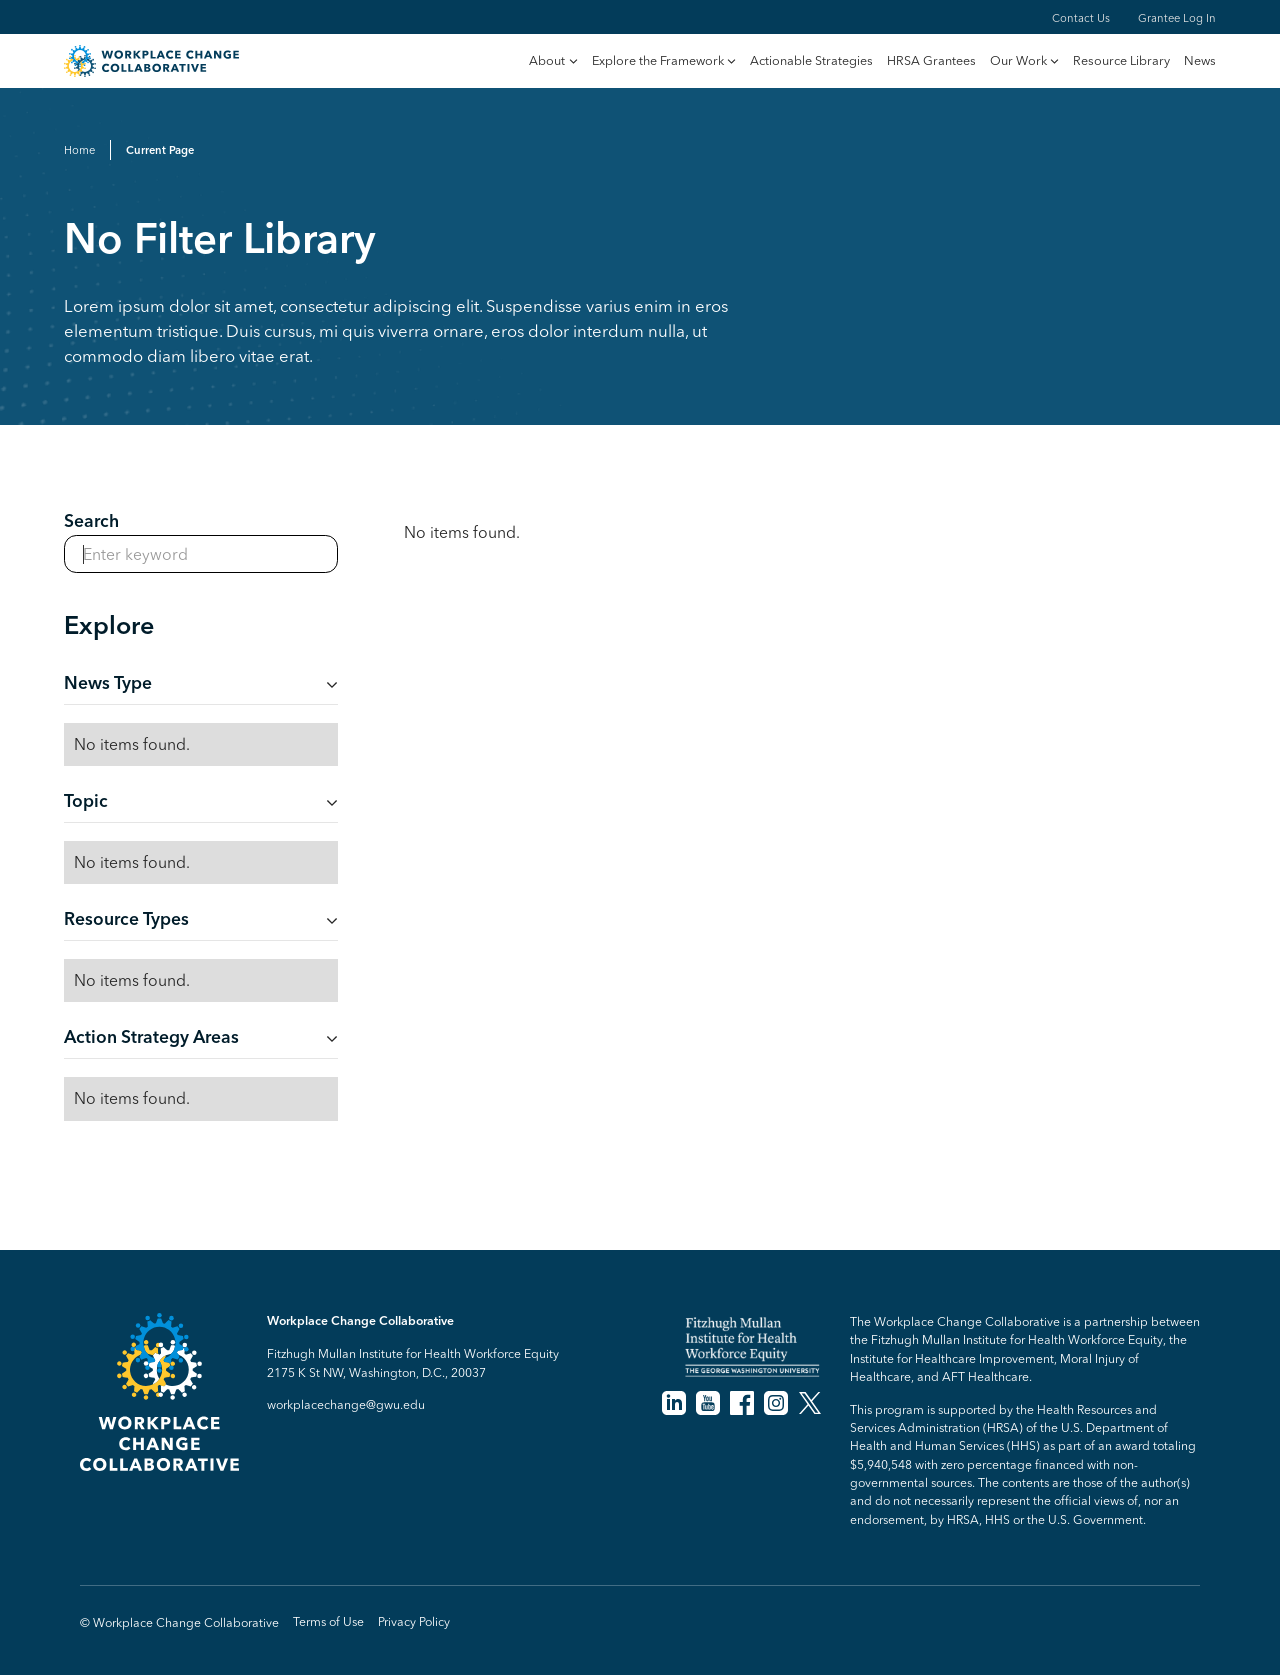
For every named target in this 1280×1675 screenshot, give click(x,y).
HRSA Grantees (931, 60)
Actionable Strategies (811, 60)
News (1200, 60)
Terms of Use (328, 1621)
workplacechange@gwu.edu (346, 1404)
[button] (553, 63)
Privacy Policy (414, 1621)
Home (79, 150)
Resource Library (1121, 60)
